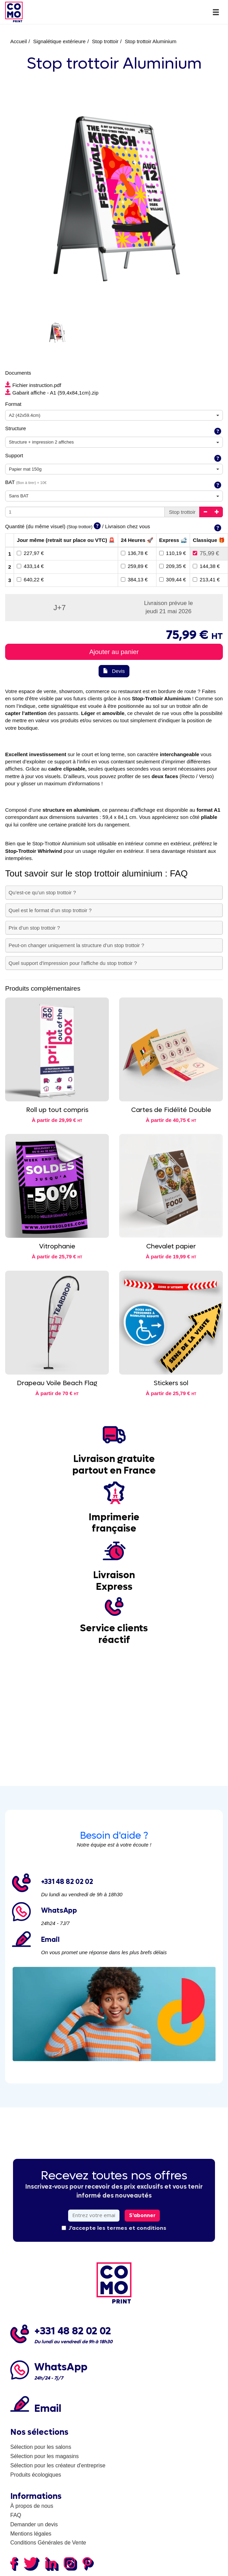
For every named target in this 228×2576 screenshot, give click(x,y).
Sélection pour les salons (40, 2447)
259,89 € (134, 566)
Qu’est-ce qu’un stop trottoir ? (42, 892)
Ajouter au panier (114, 651)
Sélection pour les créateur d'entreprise (57, 2465)
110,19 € (172, 553)
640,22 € (30, 579)
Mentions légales (30, 2534)
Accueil (18, 41)
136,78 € (134, 553)
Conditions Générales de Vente (48, 2542)
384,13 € (134, 579)
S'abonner (142, 2215)
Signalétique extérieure (59, 41)
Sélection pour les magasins (44, 2456)
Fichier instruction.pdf (33, 385)
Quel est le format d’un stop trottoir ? (50, 910)
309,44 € (172, 579)
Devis (114, 671)
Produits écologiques (35, 2475)
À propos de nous (31, 2506)
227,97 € (30, 553)
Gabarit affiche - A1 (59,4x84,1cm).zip (52, 393)
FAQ (15, 2515)
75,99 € (206, 553)
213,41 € (206, 579)
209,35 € (172, 566)
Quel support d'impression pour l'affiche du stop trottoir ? (73, 963)
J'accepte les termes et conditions (114, 2228)
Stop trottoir (105, 41)
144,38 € (206, 566)
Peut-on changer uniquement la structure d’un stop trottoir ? (76, 945)
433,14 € (30, 566)
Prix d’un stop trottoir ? (34, 928)
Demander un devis (34, 2524)
